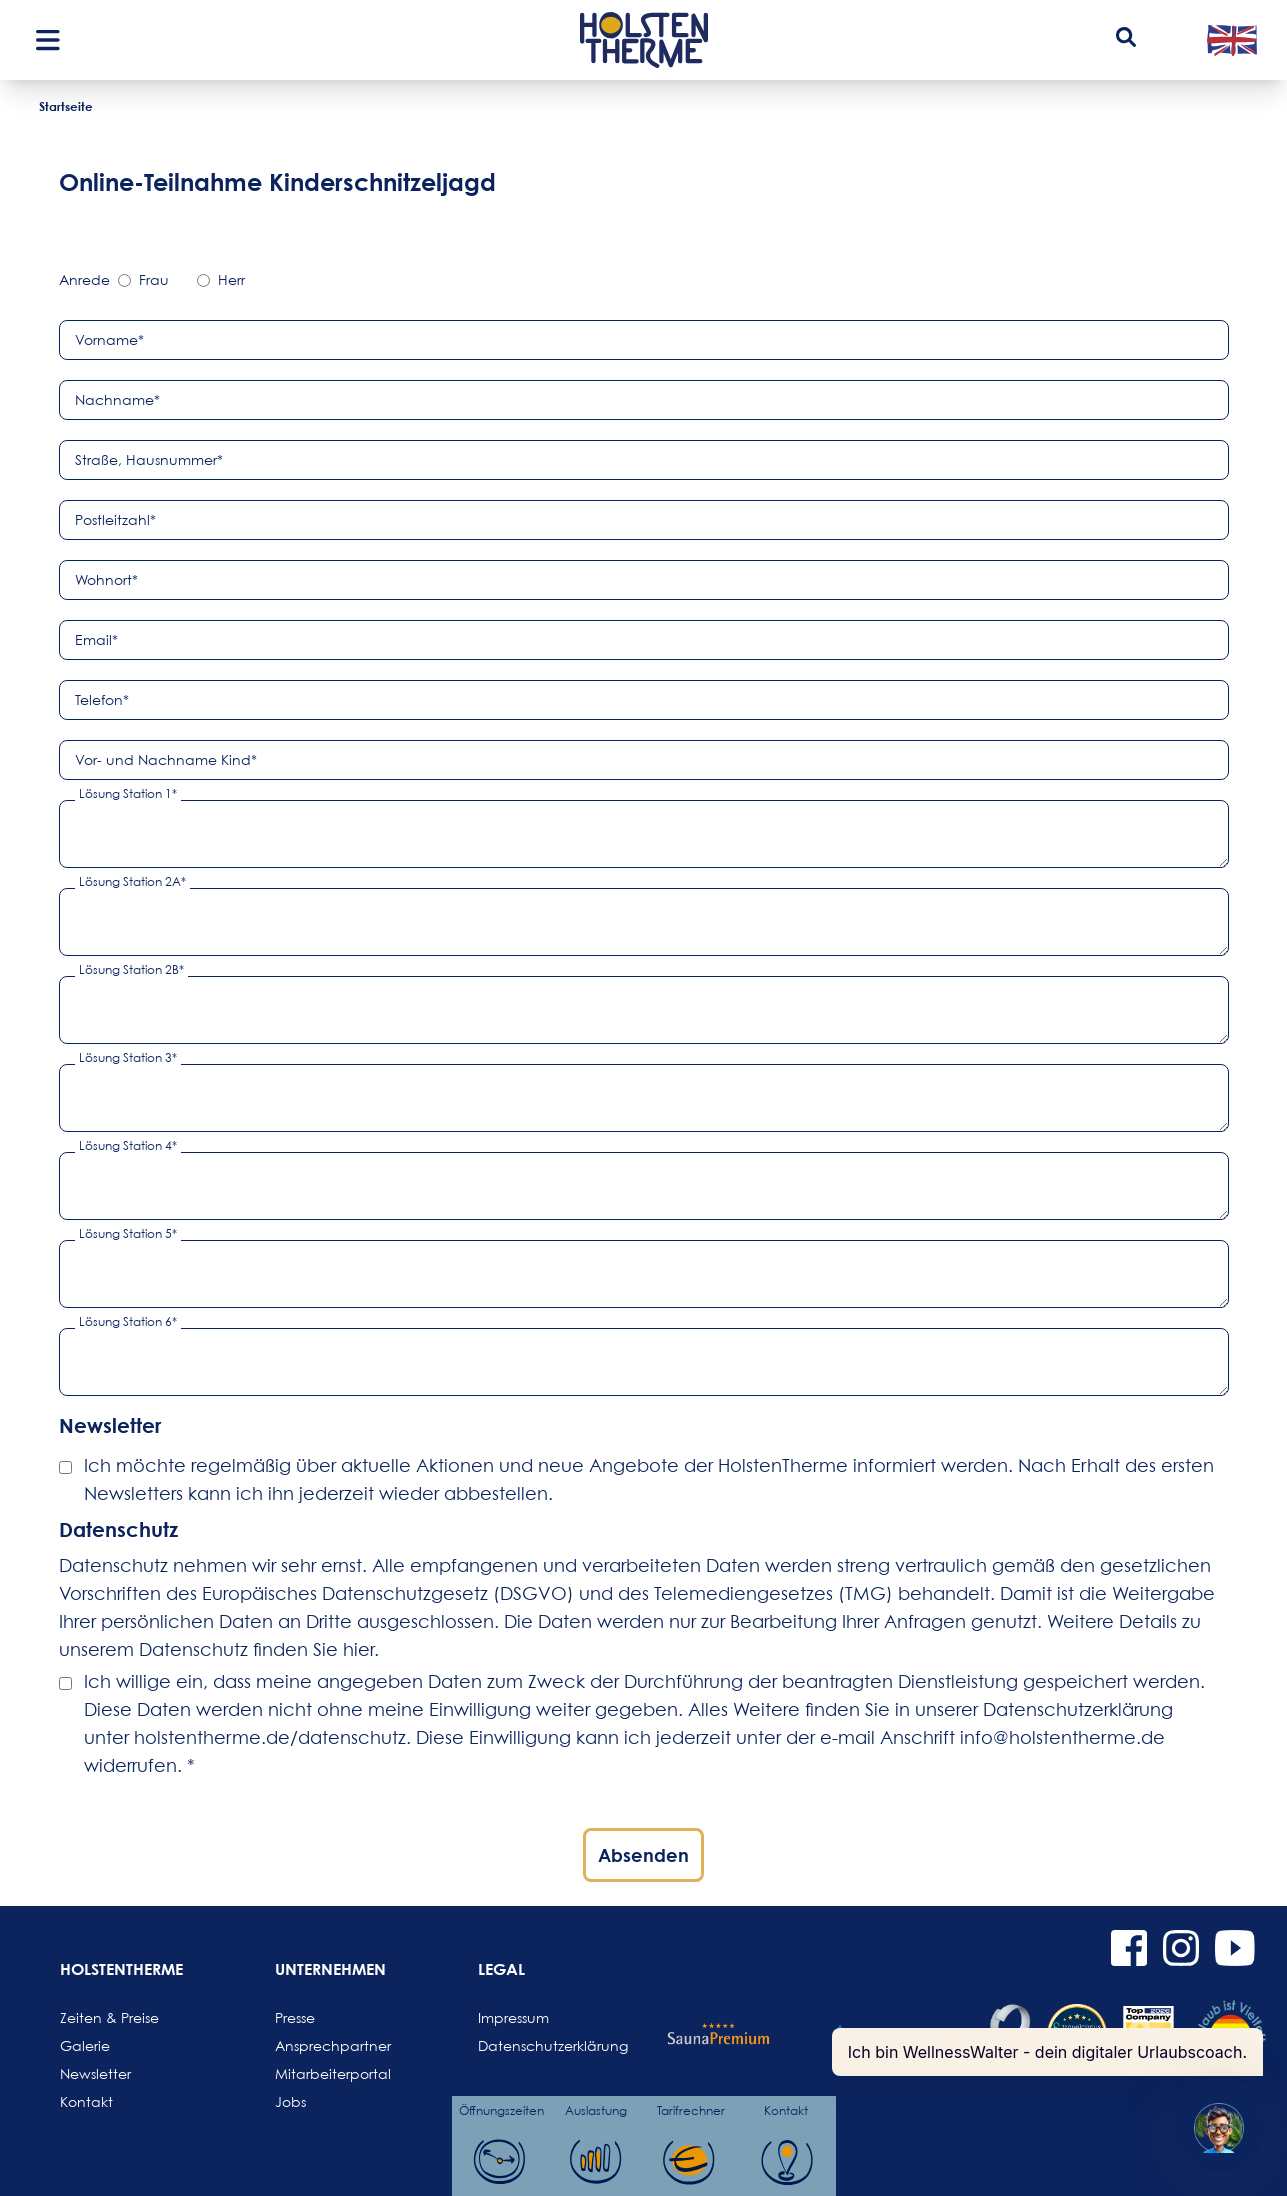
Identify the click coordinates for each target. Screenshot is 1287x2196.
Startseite (66, 106)
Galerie (85, 2045)
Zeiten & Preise (108, 2017)
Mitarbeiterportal (323, 2073)
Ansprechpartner (323, 2045)
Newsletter (95, 2073)
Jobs (290, 2101)
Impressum (513, 2017)
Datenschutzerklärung (526, 2045)
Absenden (643, 1855)
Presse (295, 2017)
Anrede (84, 279)
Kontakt (86, 2101)
